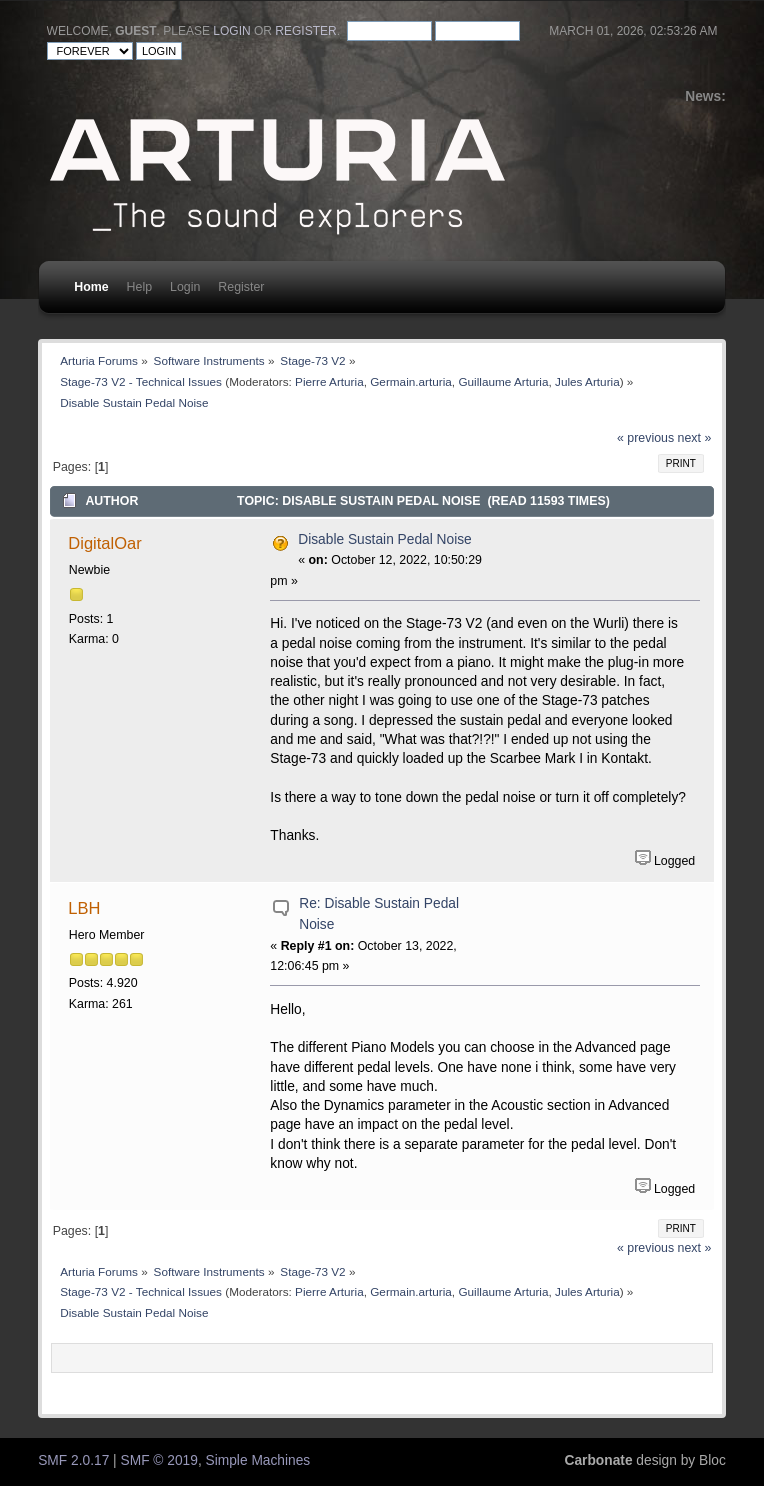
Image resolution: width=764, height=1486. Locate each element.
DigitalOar (104, 543)
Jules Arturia (587, 381)
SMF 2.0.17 (73, 1460)
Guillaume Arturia (503, 381)
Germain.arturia (411, 381)
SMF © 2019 (159, 1460)
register (305, 31)
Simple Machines (258, 1460)
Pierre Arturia (329, 381)
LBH (84, 908)
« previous (645, 438)
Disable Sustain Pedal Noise (385, 539)
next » (695, 438)
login (231, 31)
